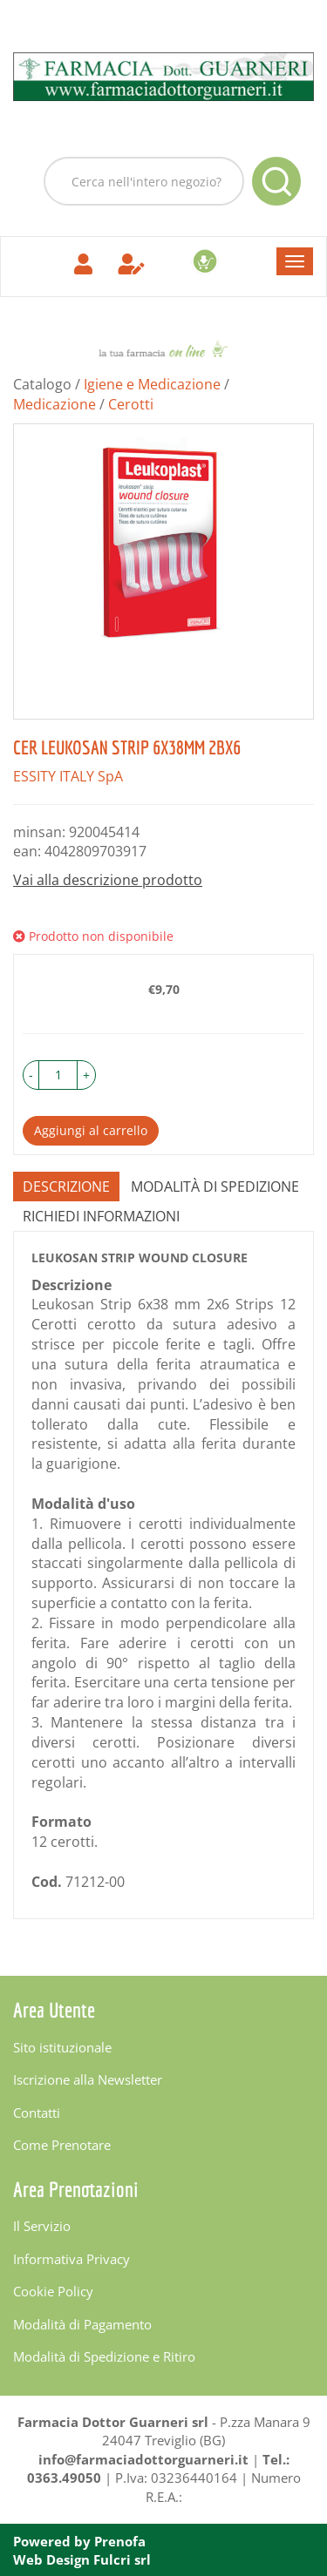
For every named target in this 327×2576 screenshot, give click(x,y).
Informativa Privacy (71, 2259)
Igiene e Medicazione (152, 384)
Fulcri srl (122, 2559)
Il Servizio (42, 2226)
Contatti (36, 2112)
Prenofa (120, 2541)
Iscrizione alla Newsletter (87, 2079)
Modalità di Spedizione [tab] (215, 1186)
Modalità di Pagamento (82, 2324)
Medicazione (54, 404)
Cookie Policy (53, 2291)
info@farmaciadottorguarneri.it (143, 2459)
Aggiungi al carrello (90, 1130)
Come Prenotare (62, 2144)
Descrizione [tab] (66, 1186)
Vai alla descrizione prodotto (107, 879)
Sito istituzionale (62, 2047)
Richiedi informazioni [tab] (101, 1216)
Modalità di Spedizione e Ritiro (104, 2356)
